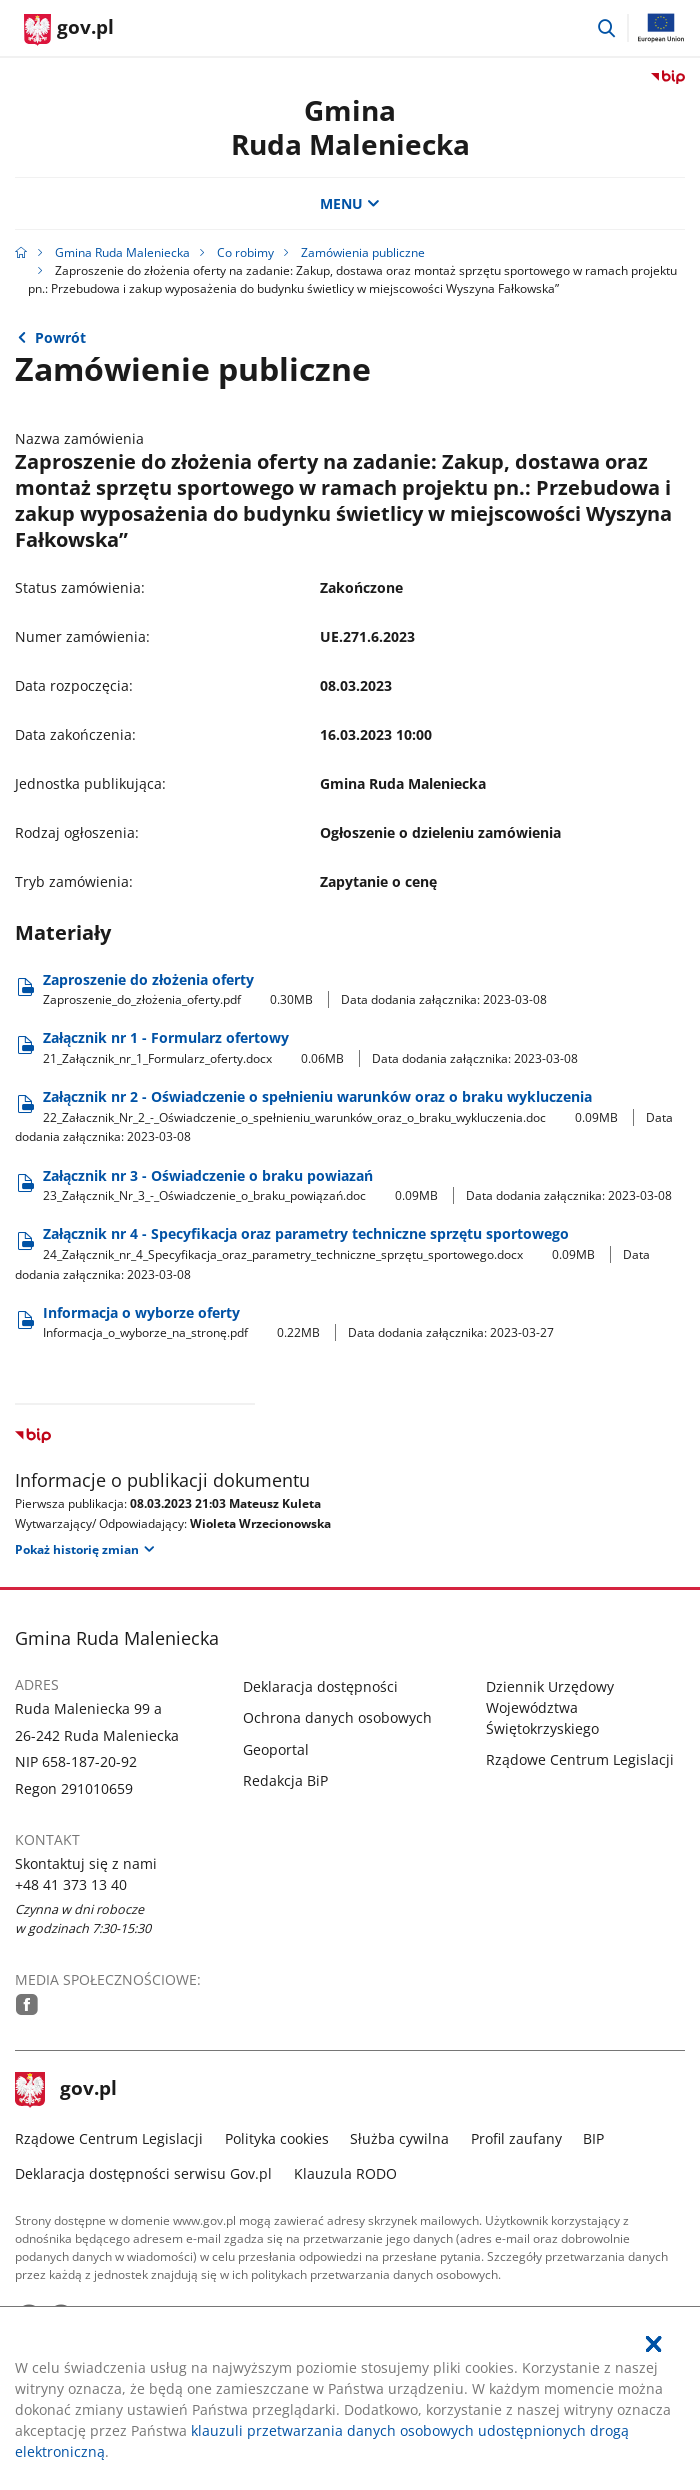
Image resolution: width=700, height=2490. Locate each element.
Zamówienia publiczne (363, 252)
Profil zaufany (516, 2138)
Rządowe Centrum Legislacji (580, 1759)
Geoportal (276, 1749)
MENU (350, 203)
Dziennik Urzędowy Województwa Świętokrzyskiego (550, 1707)
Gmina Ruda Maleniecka (122, 252)
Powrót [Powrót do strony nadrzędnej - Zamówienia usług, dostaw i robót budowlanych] (60, 337)
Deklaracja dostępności (320, 1686)
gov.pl (66, 2090)
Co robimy (245, 252)
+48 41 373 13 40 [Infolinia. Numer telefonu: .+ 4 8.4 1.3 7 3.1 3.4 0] (71, 1884)
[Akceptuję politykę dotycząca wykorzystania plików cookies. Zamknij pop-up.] (654, 2344)
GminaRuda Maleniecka (350, 127)
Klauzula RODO (345, 2173)
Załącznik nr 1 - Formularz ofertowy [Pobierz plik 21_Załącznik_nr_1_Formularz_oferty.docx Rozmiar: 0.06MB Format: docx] (310, 1047)
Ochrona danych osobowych (337, 1717)
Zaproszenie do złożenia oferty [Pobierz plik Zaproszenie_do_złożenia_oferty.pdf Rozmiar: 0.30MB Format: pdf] (295, 989)
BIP (593, 2138)
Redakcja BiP (285, 1780)
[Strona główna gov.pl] (69, 30)
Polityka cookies (277, 2138)
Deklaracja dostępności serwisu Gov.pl (143, 2173)
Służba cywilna (399, 2138)
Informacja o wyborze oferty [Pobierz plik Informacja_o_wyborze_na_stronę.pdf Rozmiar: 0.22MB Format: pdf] (298, 1322)
